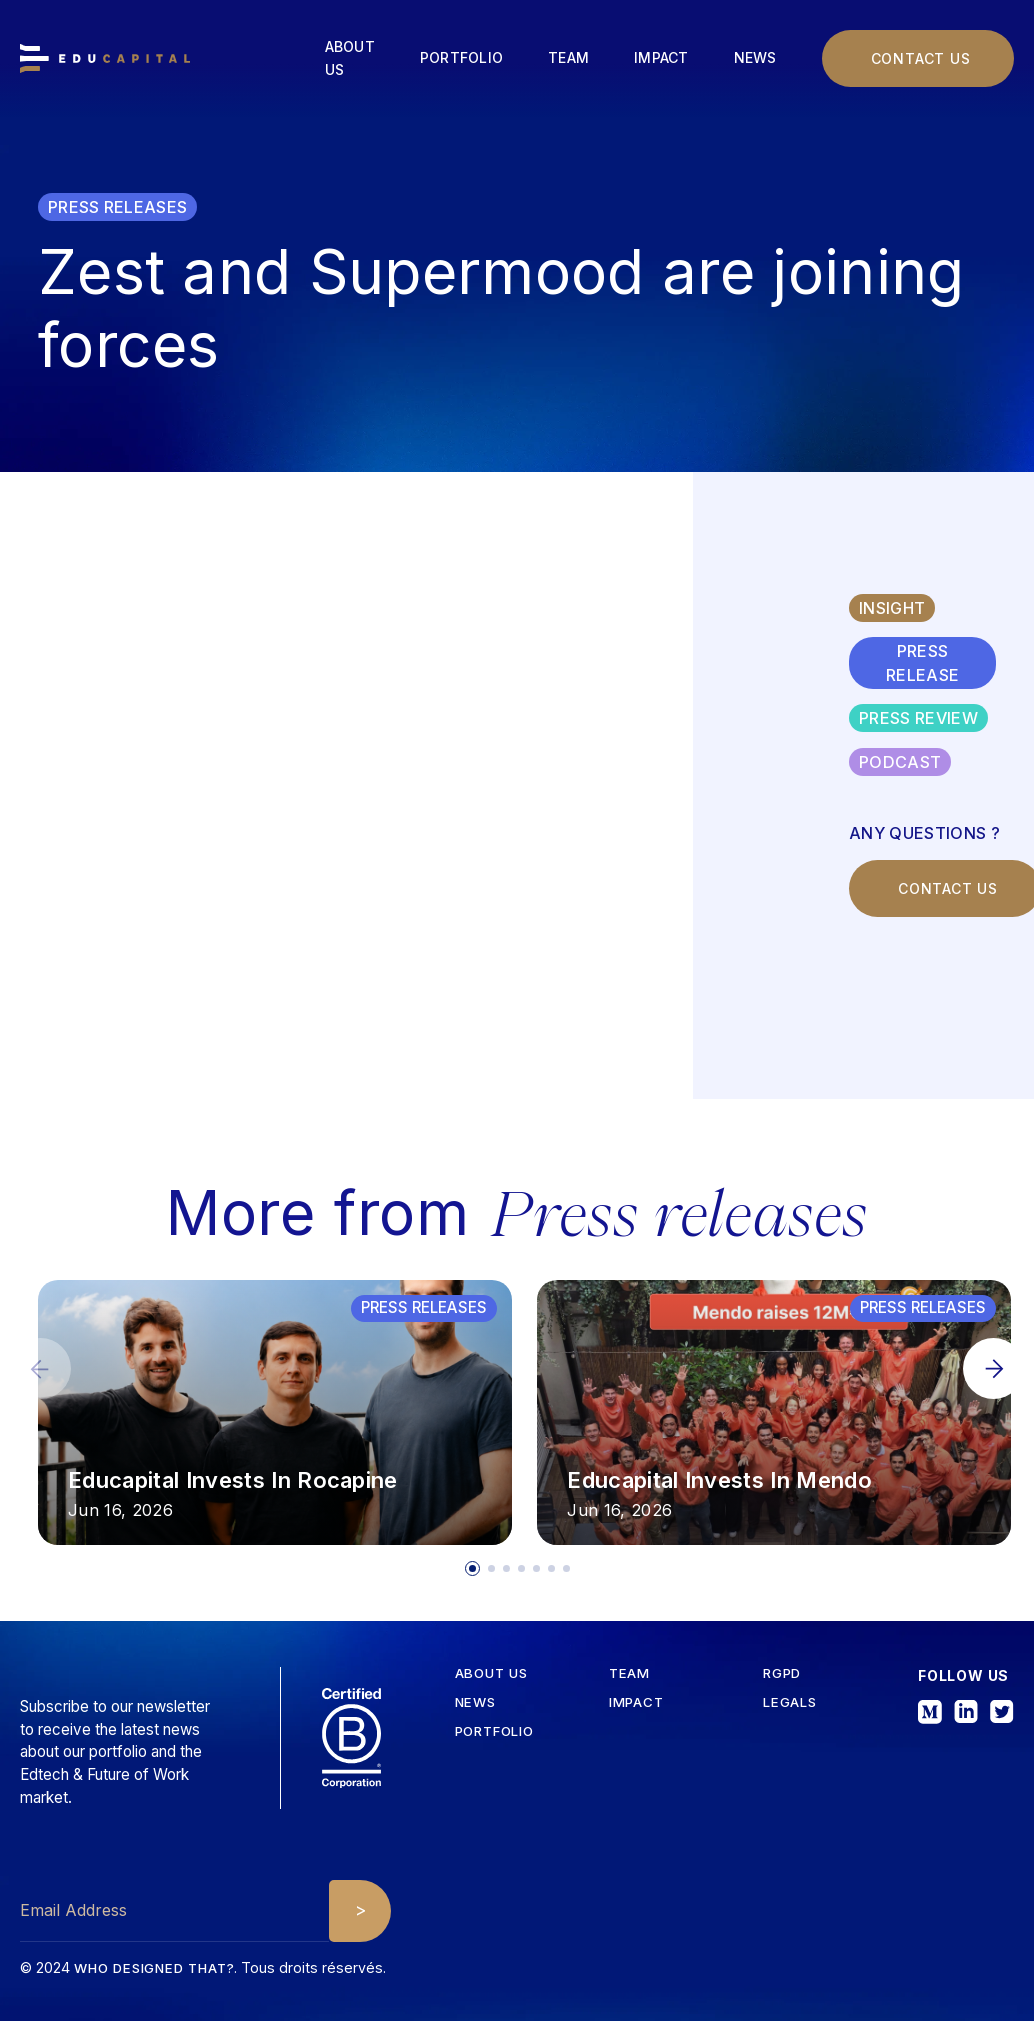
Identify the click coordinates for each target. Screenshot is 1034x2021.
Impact (661, 57)
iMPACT (636, 1702)
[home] (105, 58)
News (755, 57)
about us (491, 1673)
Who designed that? (154, 1968)
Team (568, 57)
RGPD (782, 1673)
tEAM (629, 1673)
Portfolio (461, 57)
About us (350, 58)
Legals (790, 1702)
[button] (993, 1368)
